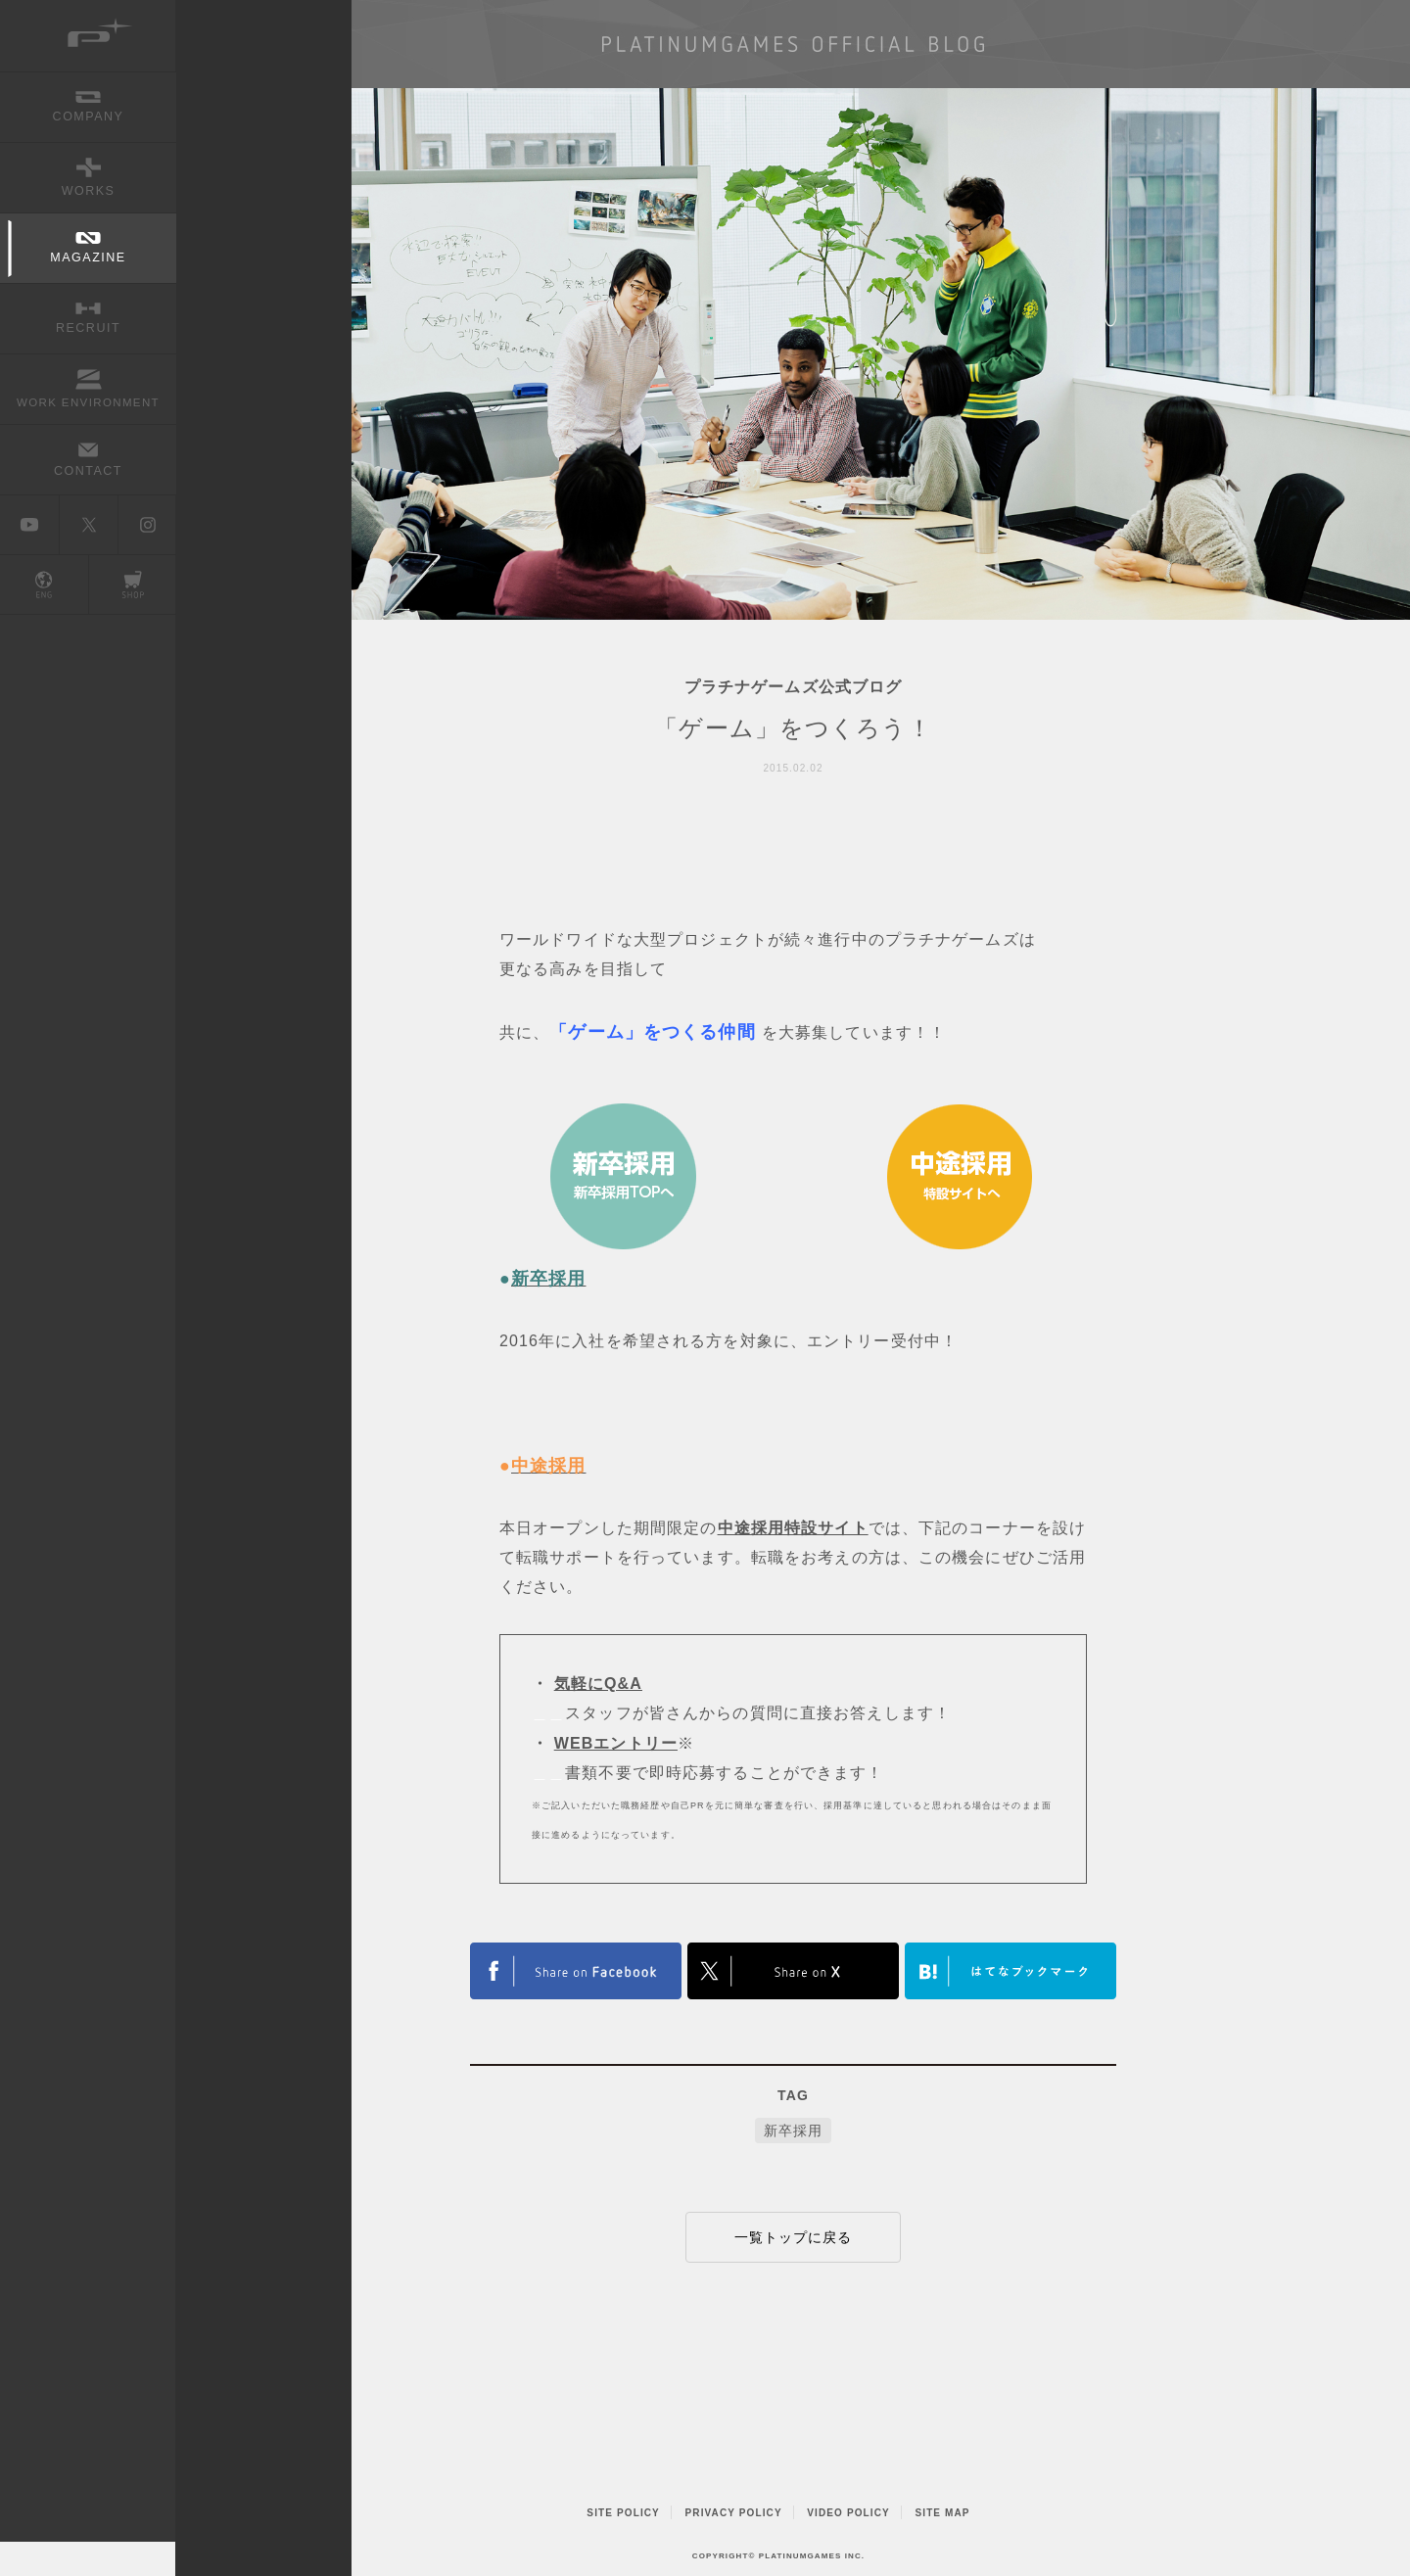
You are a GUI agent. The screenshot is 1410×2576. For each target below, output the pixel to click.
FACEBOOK (576, 1971)
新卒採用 (793, 2130)
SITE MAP (942, 2512)
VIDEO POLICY (848, 2512)
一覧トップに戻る (793, 2237)
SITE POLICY (623, 2512)
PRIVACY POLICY (733, 2512)
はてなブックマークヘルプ (1010, 1971)
